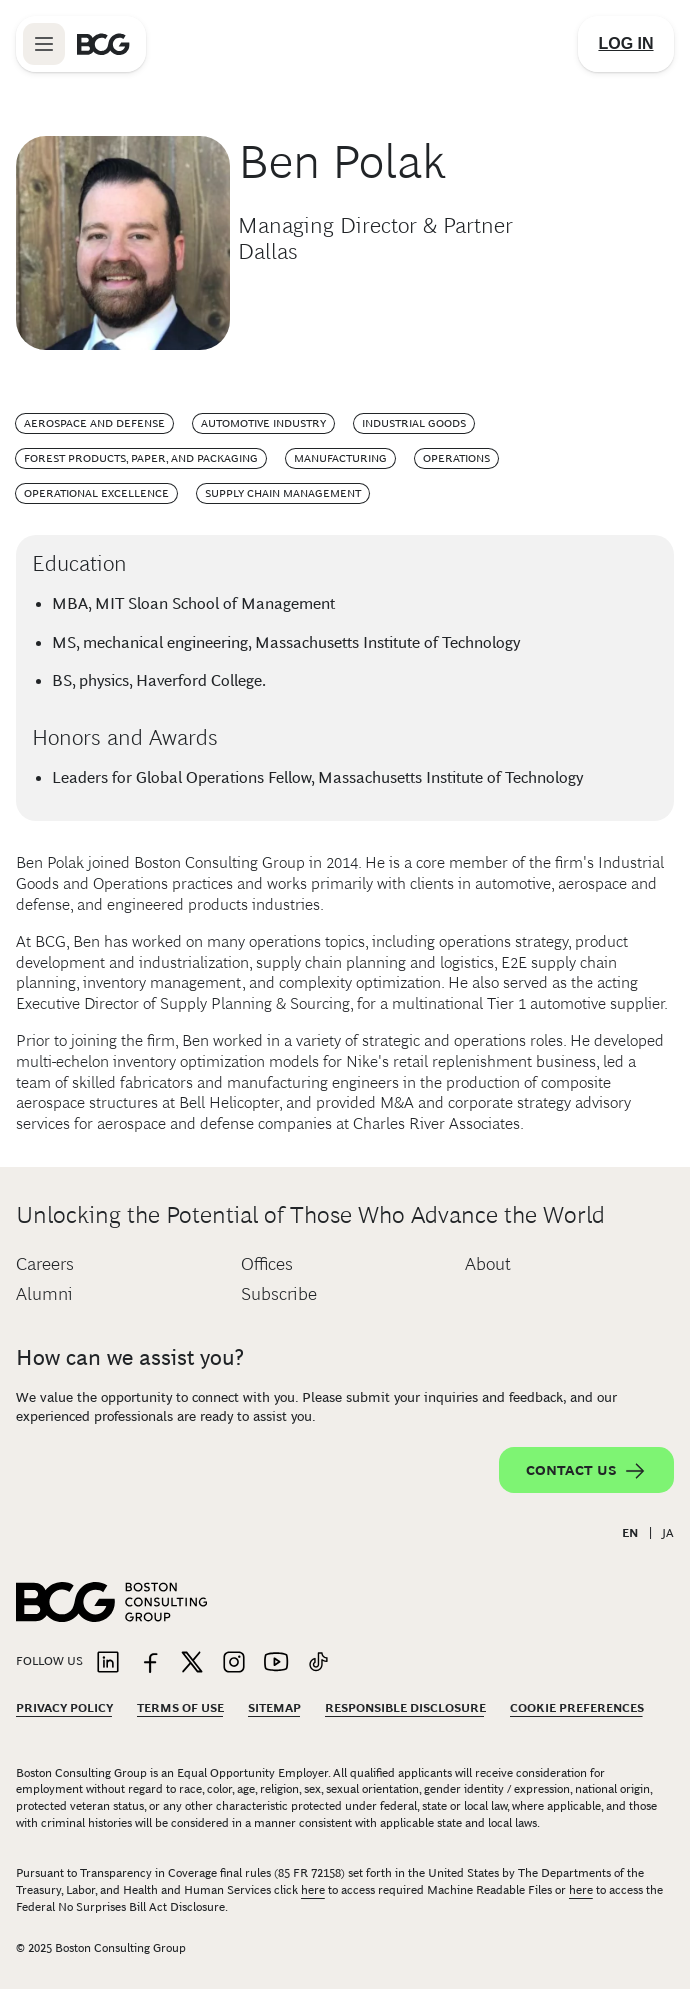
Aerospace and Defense (94, 423)
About (488, 1264)
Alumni (44, 1294)
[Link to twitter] (192, 1663)
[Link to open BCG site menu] (44, 44)
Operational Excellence (96, 493)
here (313, 1890)
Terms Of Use (180, 1708)
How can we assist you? (130, 1357)
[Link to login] (626, 44)
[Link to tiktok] (318, 1663)
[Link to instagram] (234, 1663)
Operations (456, 458)
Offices (267, 1264)
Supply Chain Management (283, 493)
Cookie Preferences (577, 1708)
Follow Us (49, 1661)
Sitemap (274, 1708)
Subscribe (279, 1294)
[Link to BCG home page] (103, 44)
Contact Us (586, 1471)
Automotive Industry (263, 423)
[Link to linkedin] (108, 1663)
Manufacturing (340, 458)
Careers (45, 1264)
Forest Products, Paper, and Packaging (141, 458)
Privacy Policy (64, 1708)
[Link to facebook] (150, 1663)
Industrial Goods (414, 423)
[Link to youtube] (276, 1663)
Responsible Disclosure (405, 1708)
